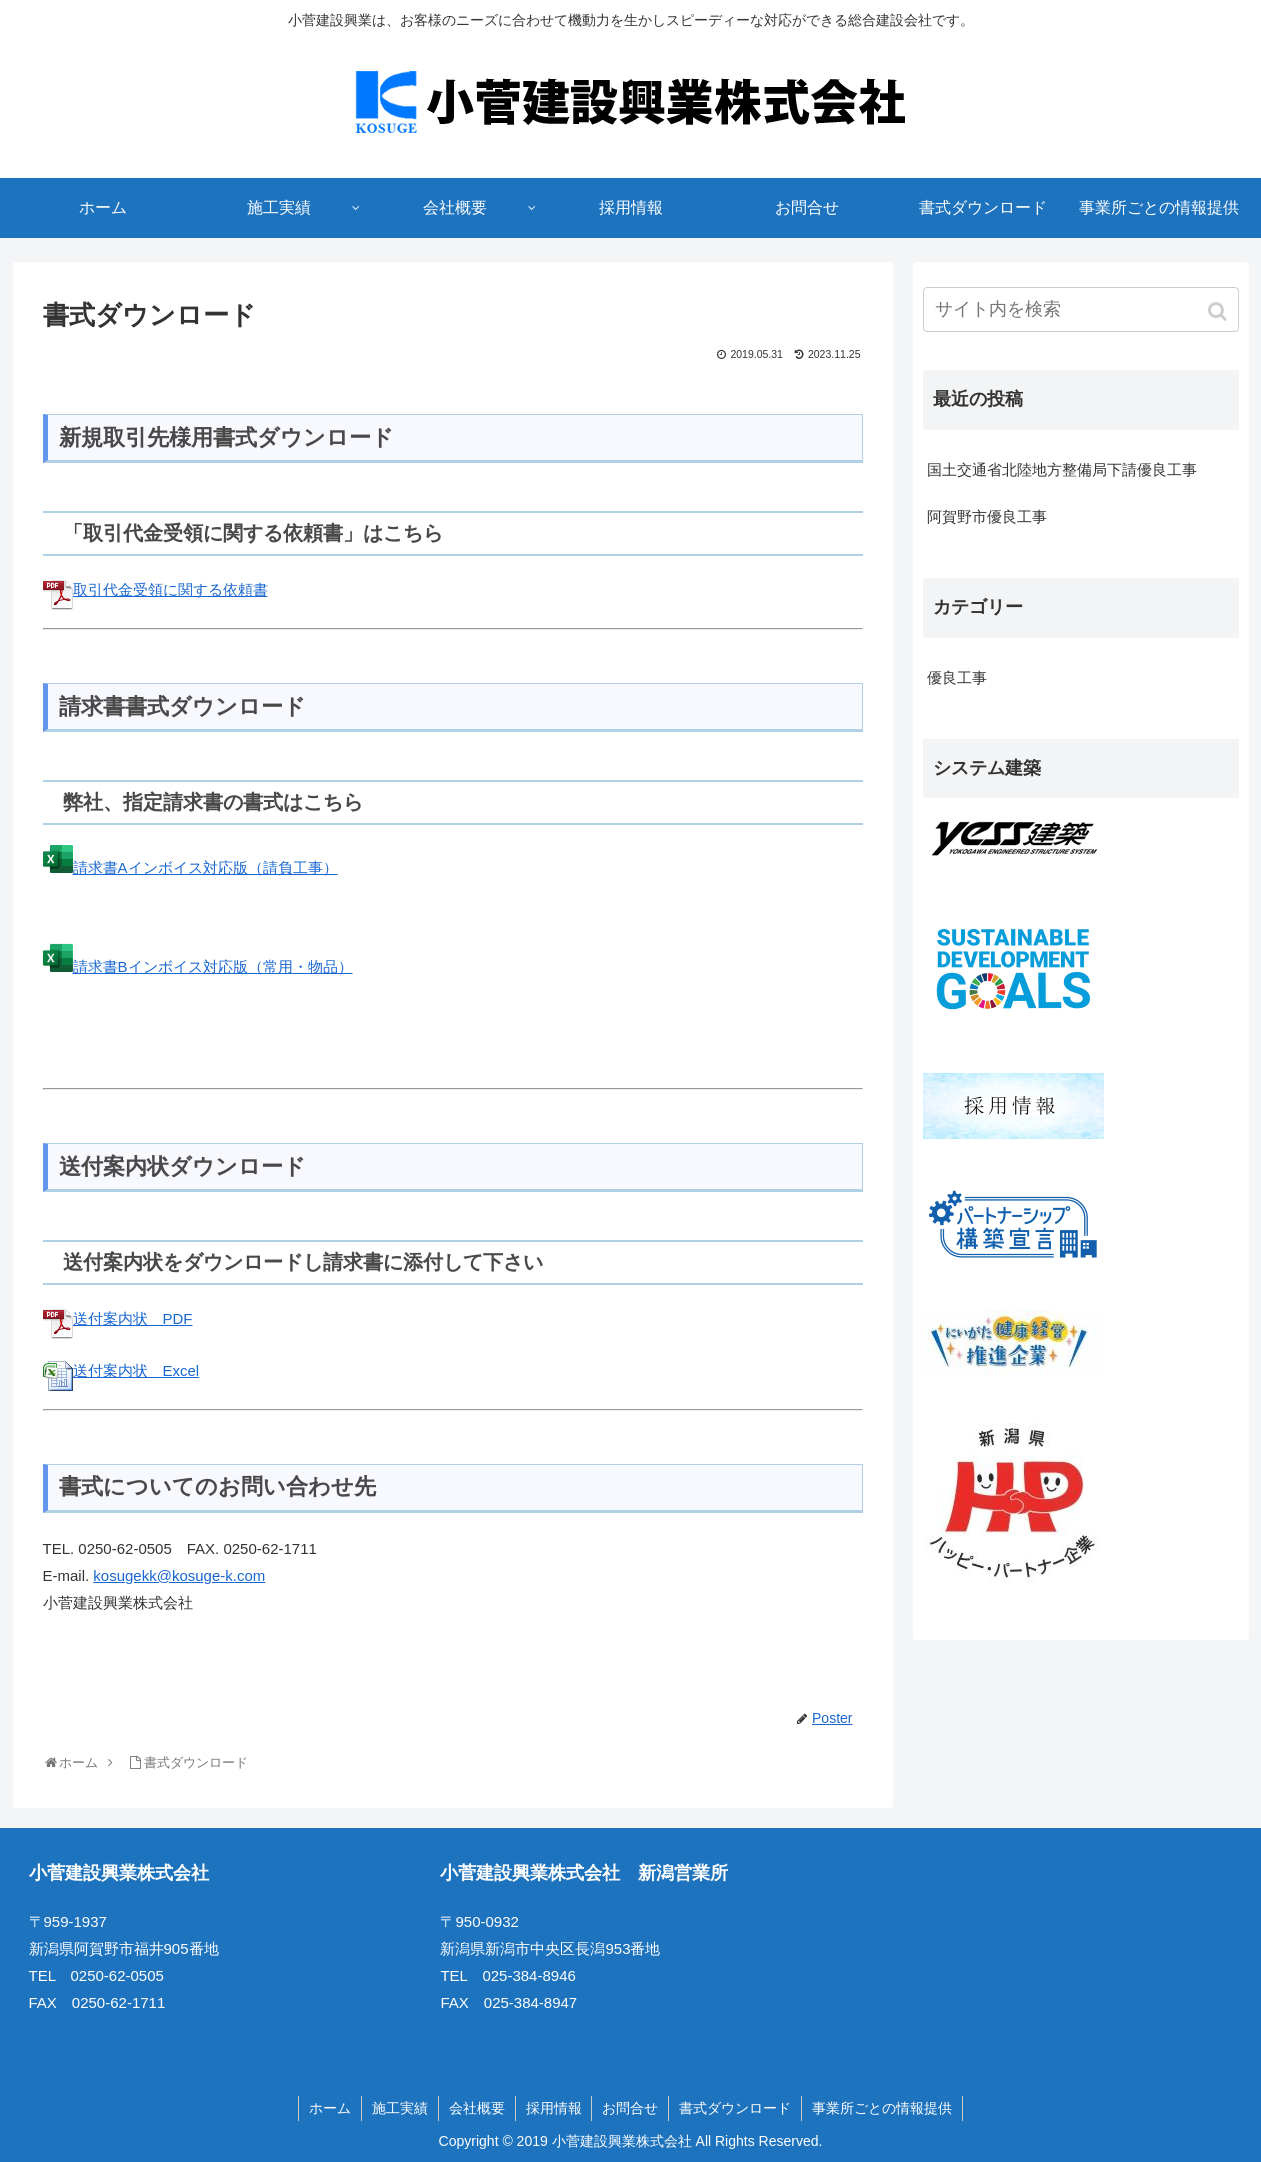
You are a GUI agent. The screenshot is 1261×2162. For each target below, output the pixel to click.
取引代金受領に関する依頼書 (155, 589)
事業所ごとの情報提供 (883, 2108)
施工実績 (400, 2108)
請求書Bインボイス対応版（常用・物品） (198, 966)
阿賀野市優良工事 (987, 516)
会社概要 (477, 2108)
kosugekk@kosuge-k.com (179, 1575)
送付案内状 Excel (121, 1370)
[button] (1219, 311)
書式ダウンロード (736, 2108)
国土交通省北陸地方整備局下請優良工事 (1062, 469)
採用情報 (554, 2108)
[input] (1081, 309)
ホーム (330, 2108)
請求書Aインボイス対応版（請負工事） (190, 867)
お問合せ (631, 2108)
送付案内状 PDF (118, 1318)
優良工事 (957, 677)
